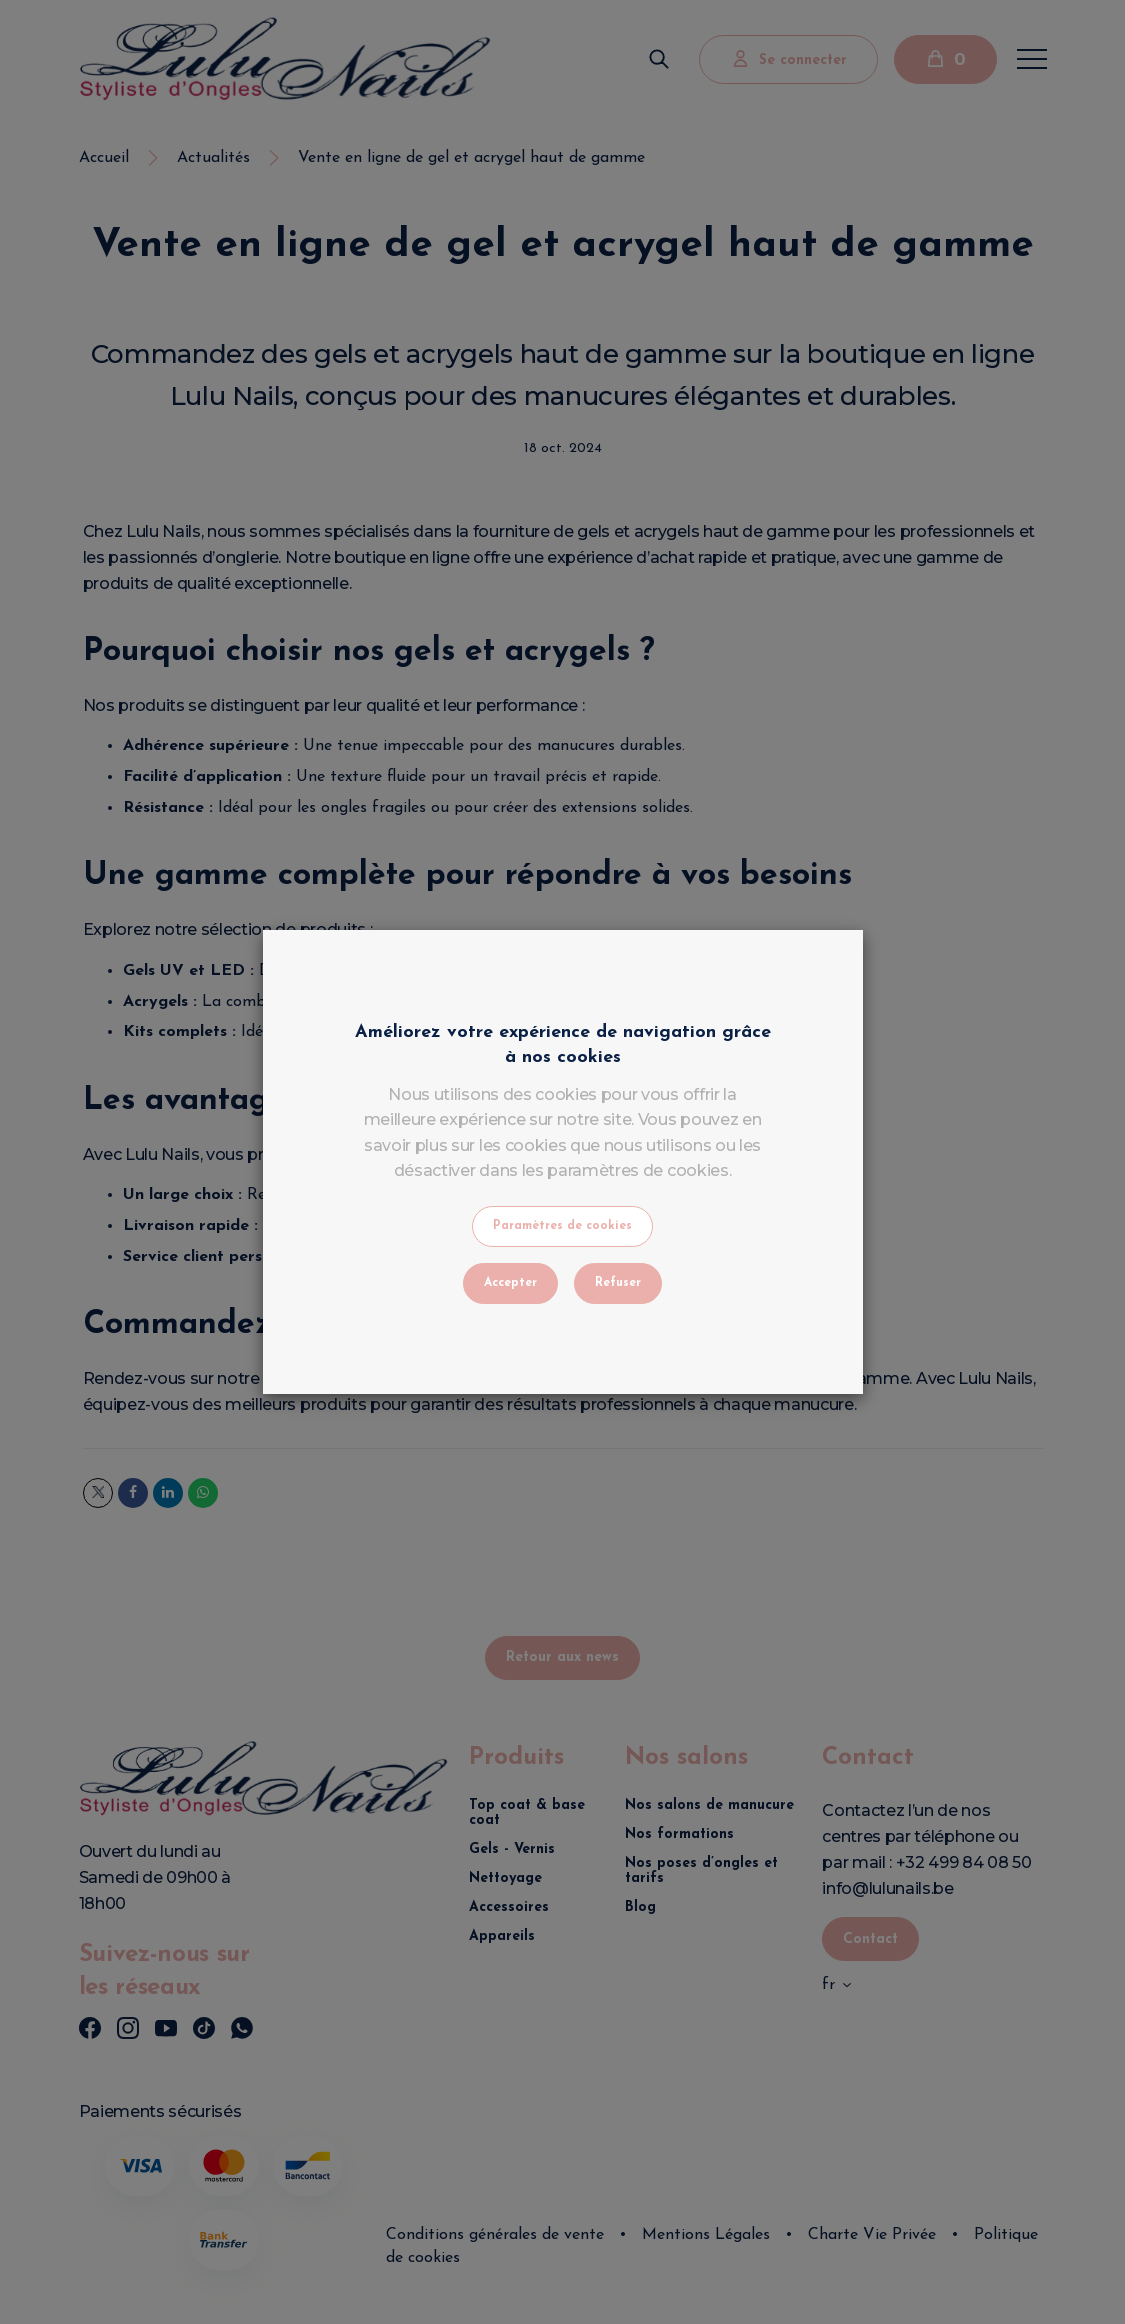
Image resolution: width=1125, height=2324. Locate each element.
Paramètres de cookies (562, 1226)
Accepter (510, 1283)
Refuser (618, 1283)
